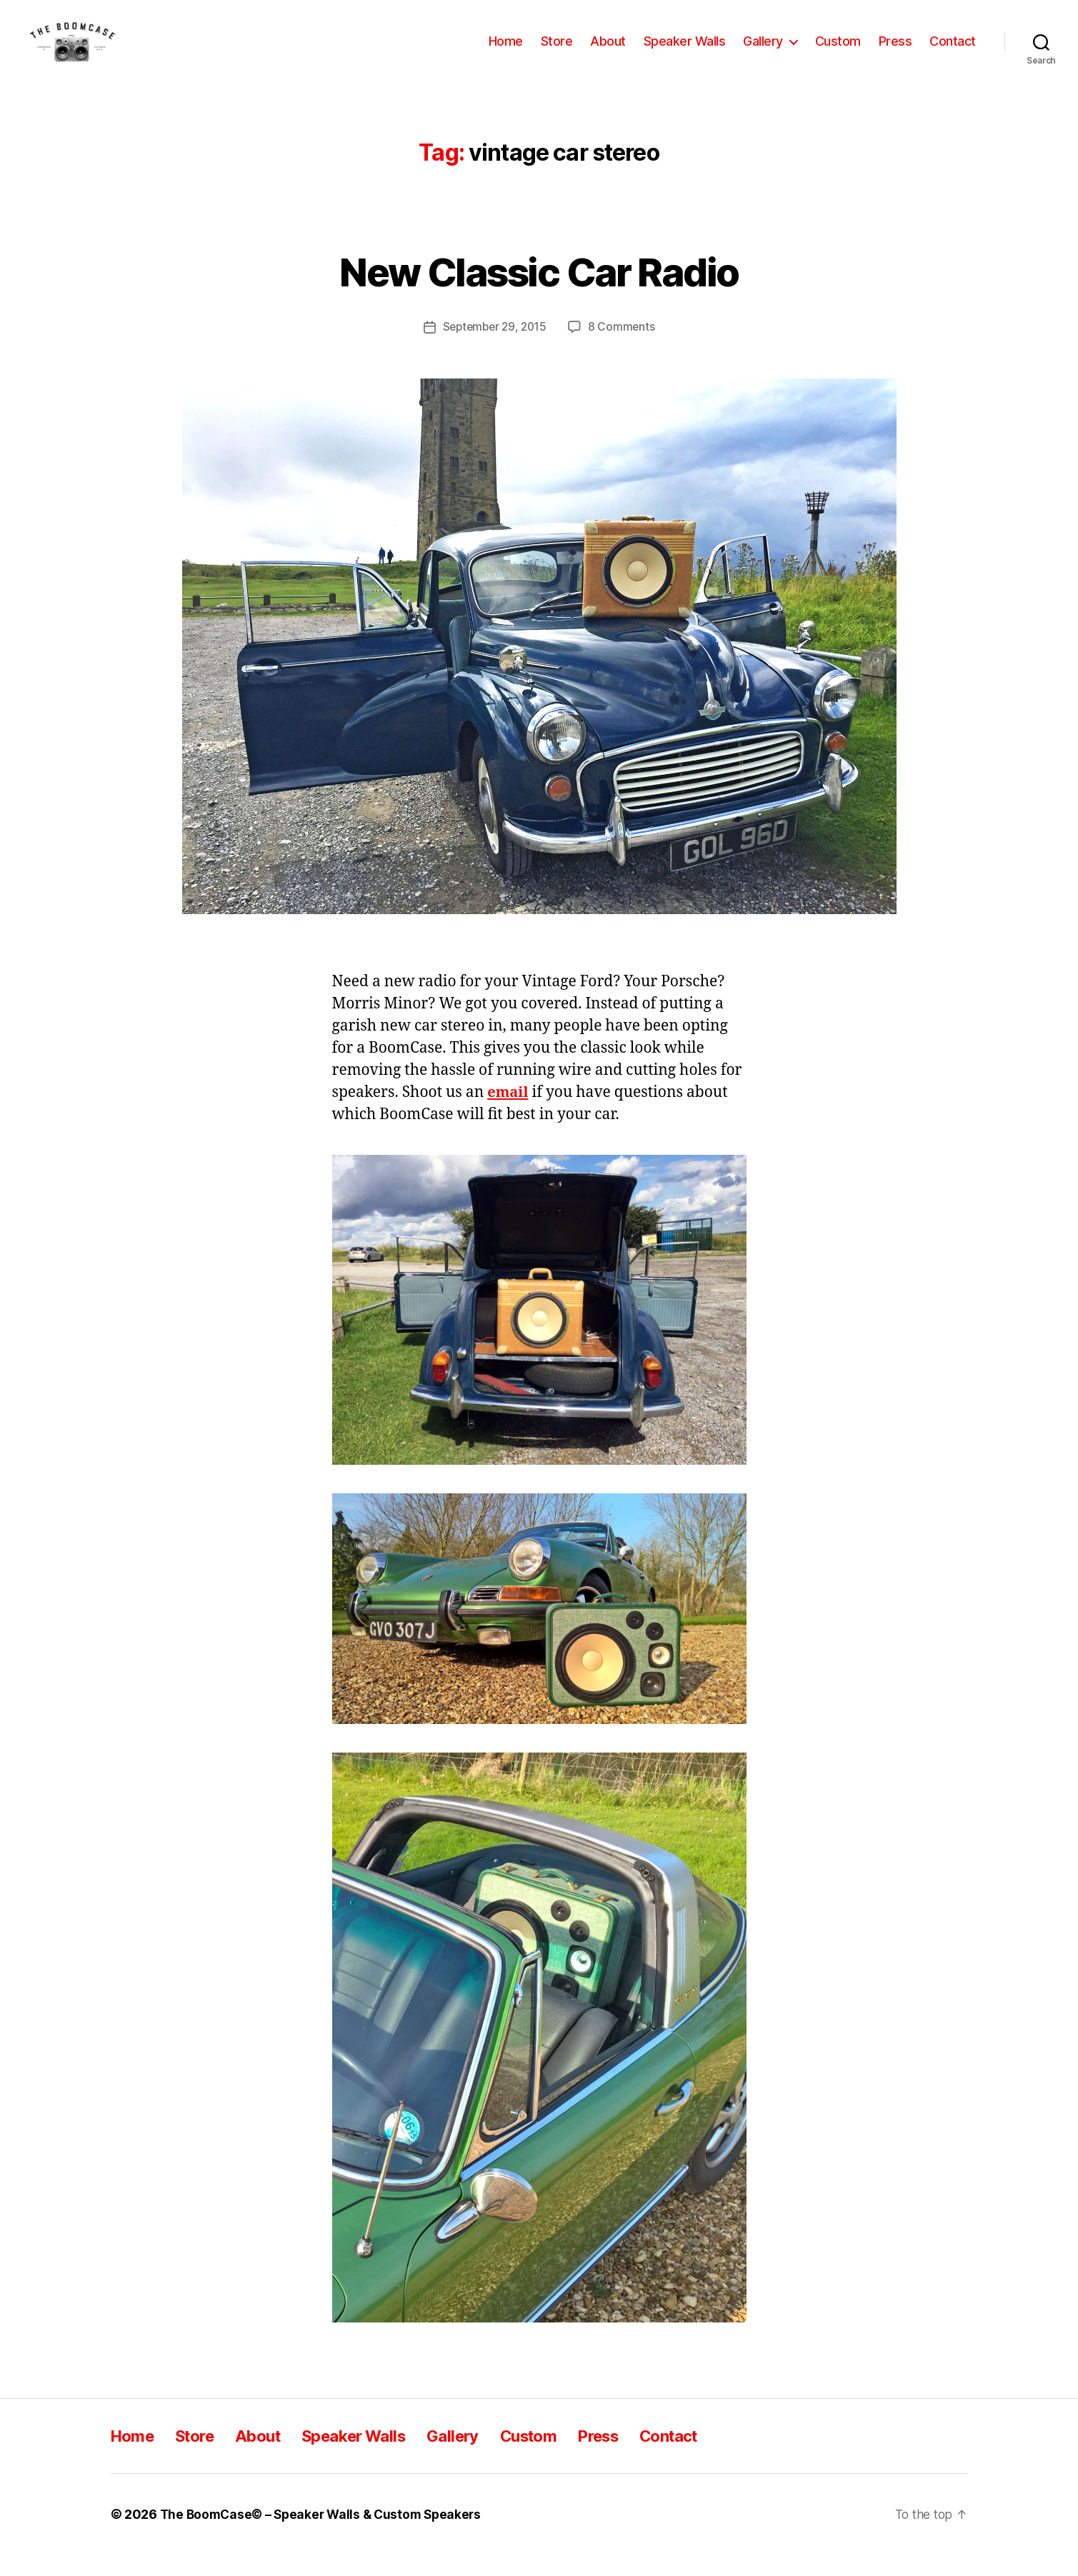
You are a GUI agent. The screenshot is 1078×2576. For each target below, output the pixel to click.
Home (506, 51)
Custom (838, 51)
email (508, 1113)
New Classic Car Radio (539, 291)
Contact (952, 51)
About (608, 51)
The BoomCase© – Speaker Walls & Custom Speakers (325, 2535)
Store (557, 51)
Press (895, 51)
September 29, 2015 (494, 348)
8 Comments (623, 348)
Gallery (763, 51)
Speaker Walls (685, 51)
